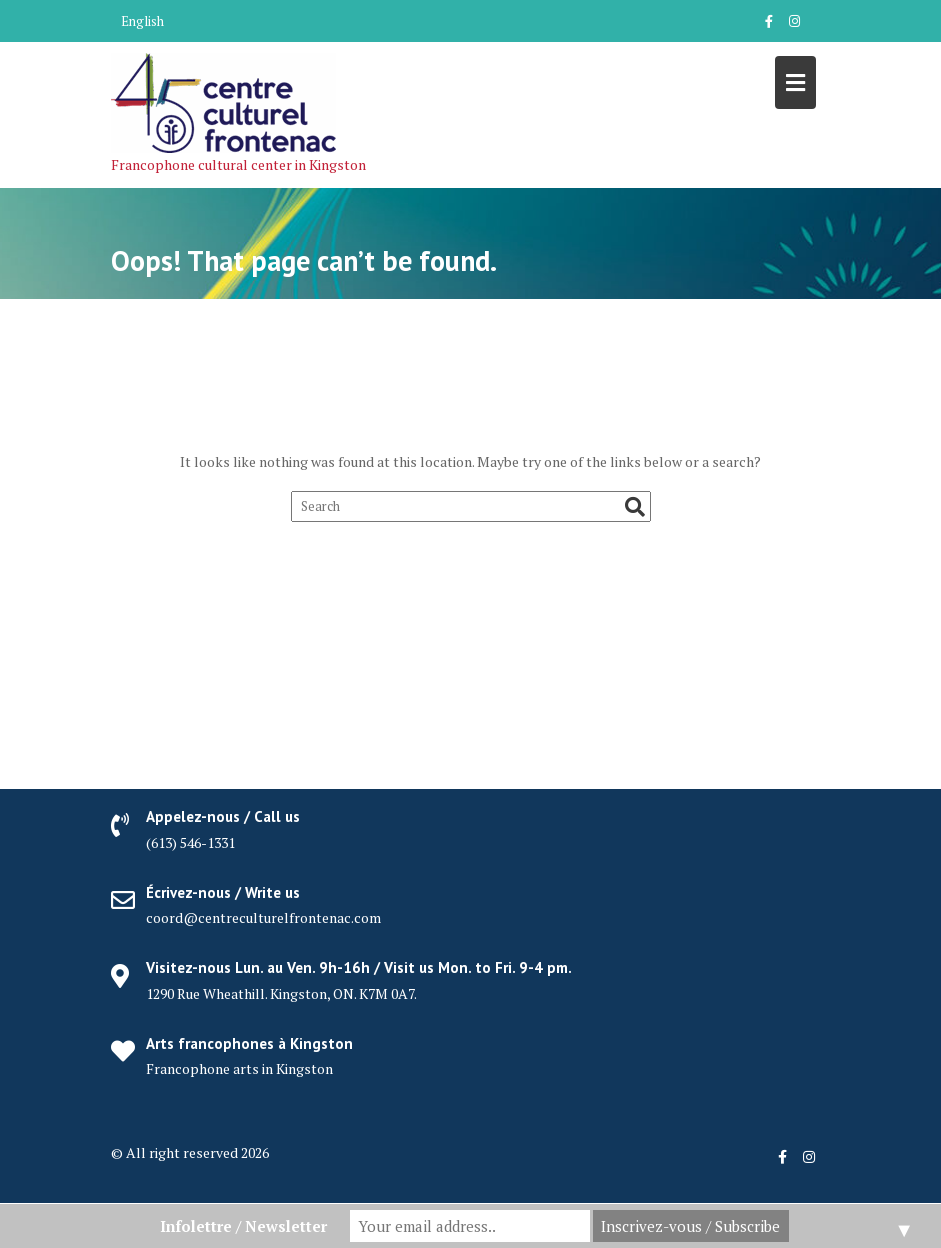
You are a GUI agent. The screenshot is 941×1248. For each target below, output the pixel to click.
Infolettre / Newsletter (243, 1226)
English (142, 21)
